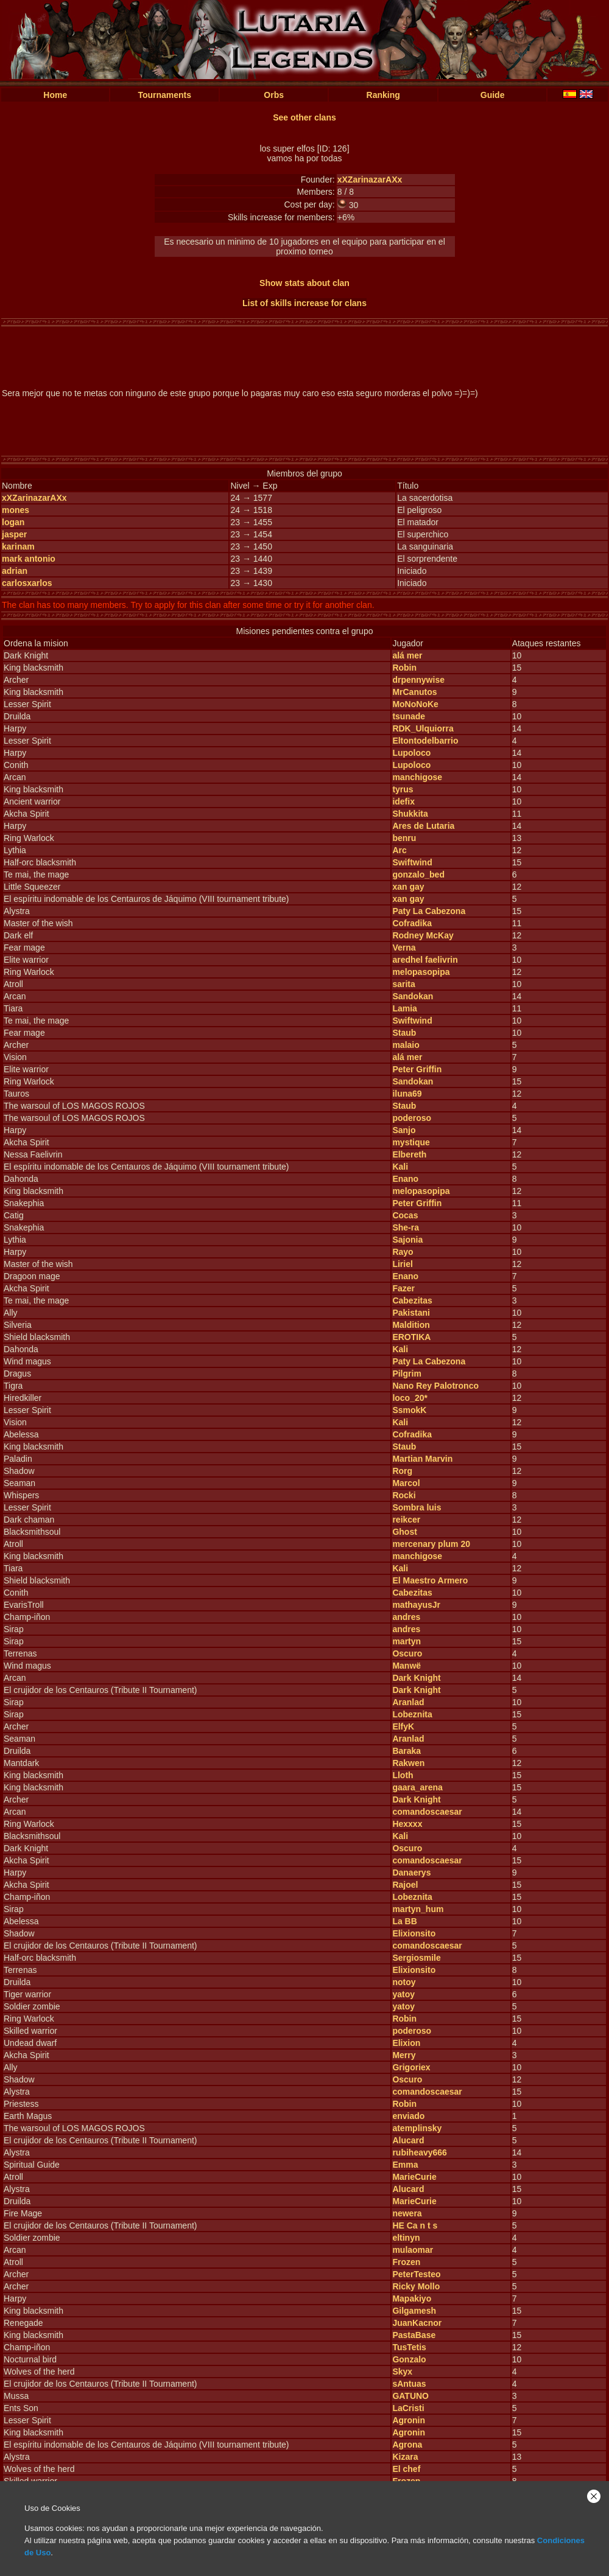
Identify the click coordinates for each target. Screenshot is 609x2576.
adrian (14, 571)
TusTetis (409, 2347)
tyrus (402, 789)
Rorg (402, 1471)
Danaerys (411, 1872)
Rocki (403, 1495)
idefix (403, 801)
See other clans (304, 117)
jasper (14, 534)
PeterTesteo (416, 2274)
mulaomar (412, 2250)
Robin (404, 667)
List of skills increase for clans (304, 303)
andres (406, 1617)
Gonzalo (409, 2359)
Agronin (408, 2420)
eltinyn (406, 2238)
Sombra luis (416, 1507)
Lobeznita (412, 1714)
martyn (406, 1641)
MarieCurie (414, 2177)
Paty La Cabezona (428, 911)
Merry (403, 2055)
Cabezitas (412, 1300)
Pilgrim (406, 1373)
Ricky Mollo (416, 2286)
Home (55, 95)
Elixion (406, 2043)
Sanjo (403, 1130)
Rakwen (408, 1763)
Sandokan (412, 996)
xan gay (408, 887)
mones (15, 510)
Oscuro (407, 1653)
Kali (400, 1166)
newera (406, 2213)
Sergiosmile (416, 1958)
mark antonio (28, 559)
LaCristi (408, 2408)
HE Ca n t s (414, 2225)
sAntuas (409, 2384)
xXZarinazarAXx (370, 179)
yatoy (403, 1994)
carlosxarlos (27, 583)
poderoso (411, 1118)
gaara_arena (417, 1787)
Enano (405, 1179)
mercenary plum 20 (431, 1544)
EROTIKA (411, 1337)
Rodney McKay (422, 935)
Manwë (406, 1665)
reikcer (406, 1519)
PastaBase (413, 2335)
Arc (399, 850)
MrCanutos (414, 692)
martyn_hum (417, 1909)
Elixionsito (413, 1933)
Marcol (406, 1483)
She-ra (405, 1227)
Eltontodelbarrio (425, 740)
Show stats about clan (304, 283)
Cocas (405, 1215)
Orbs (274, 95)
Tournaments (164, 95)
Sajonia (407, 1239)
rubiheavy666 (419, 2152)
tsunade (408, 716)
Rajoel (405, 1885)
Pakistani (410, 1313)
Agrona (407, 2444)
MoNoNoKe (415, 704)
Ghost (404, 1532)
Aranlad (408, 1702)
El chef (406, 2469)
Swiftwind (412, 862)
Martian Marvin (422, 1459)
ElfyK (403, 1726)
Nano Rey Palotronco (435, 1386)
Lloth (402, 1775)
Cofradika (412, 923)
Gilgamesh (414, 2311)
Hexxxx (407, 1824)
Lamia (404, 1008)
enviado (408, 2116)
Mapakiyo (411, 2298)
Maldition (410, 1325)
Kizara (405, 2457)
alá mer (407, 655)
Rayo (402, 1252)
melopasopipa (420, 972)
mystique (410, 1142)
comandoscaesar (427, 1812)
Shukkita (410, 814)
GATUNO (410, 2396)
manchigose (417, 777)
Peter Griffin (417, 1069)
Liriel (402, 1264)
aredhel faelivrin (424, 960)
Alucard (408, 2140)
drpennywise (418, 680)
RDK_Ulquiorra (422, 728)
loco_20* (410, 1398)
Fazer (403, 1288)
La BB (404, 1921)
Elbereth (409, 1154)
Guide (493, 95)
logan (13, 522)
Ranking (383, 95)
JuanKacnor (417, 2323)
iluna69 (406, 1093)
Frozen (406, 2262)
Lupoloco (411, 753)
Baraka (406, 1751)
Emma (405, 2164)
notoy (403, 1982)
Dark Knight (416, 1678)
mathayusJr (416, 1605)
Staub (404, 1033)
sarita (403, 984)
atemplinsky (417, 2128)
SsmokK (409, 1410)
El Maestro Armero (430, 1580)
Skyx (402, 2371)
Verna (403, 947)
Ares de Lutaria (423, 826)
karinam (18, 546)
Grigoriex (411, 2067)
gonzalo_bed (418, 874)
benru (404, 838)
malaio (405, 1045)
